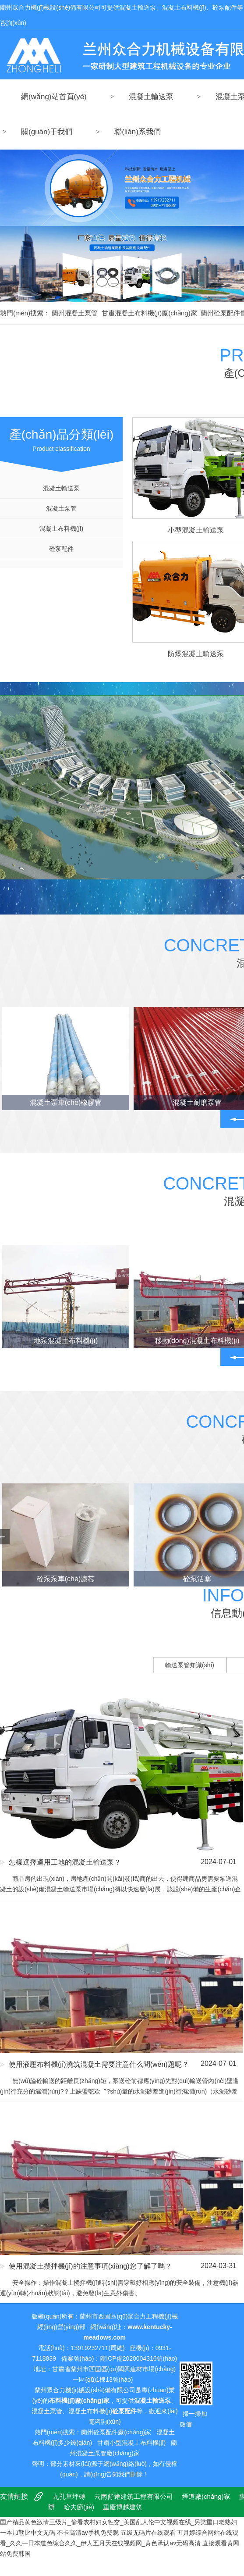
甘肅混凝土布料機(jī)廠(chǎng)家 (149, 313)
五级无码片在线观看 (148, 2532)
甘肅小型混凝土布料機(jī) (131, 2442)
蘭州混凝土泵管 (75, 313)
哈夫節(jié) (79, 2507)
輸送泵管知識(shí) (189, 1665)
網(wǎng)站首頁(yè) (54, 97)
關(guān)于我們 (46, 132)
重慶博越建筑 (122, 2507)
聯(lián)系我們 (137, 132)
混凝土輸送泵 (151, 97)
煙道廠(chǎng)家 (206, 2496)
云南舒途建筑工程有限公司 (133, 2496)
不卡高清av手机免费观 (88, 2532)
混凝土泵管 (61, 508)
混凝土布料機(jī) (61, 528)
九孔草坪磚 (69, 2496)
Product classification (61, 434)
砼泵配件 (61, 548)
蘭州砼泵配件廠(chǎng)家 (116, 2432)
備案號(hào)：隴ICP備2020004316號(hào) (119, 2358)
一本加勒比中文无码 (27, 2532)
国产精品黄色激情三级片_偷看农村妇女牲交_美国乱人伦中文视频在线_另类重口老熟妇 (118, 2522)
